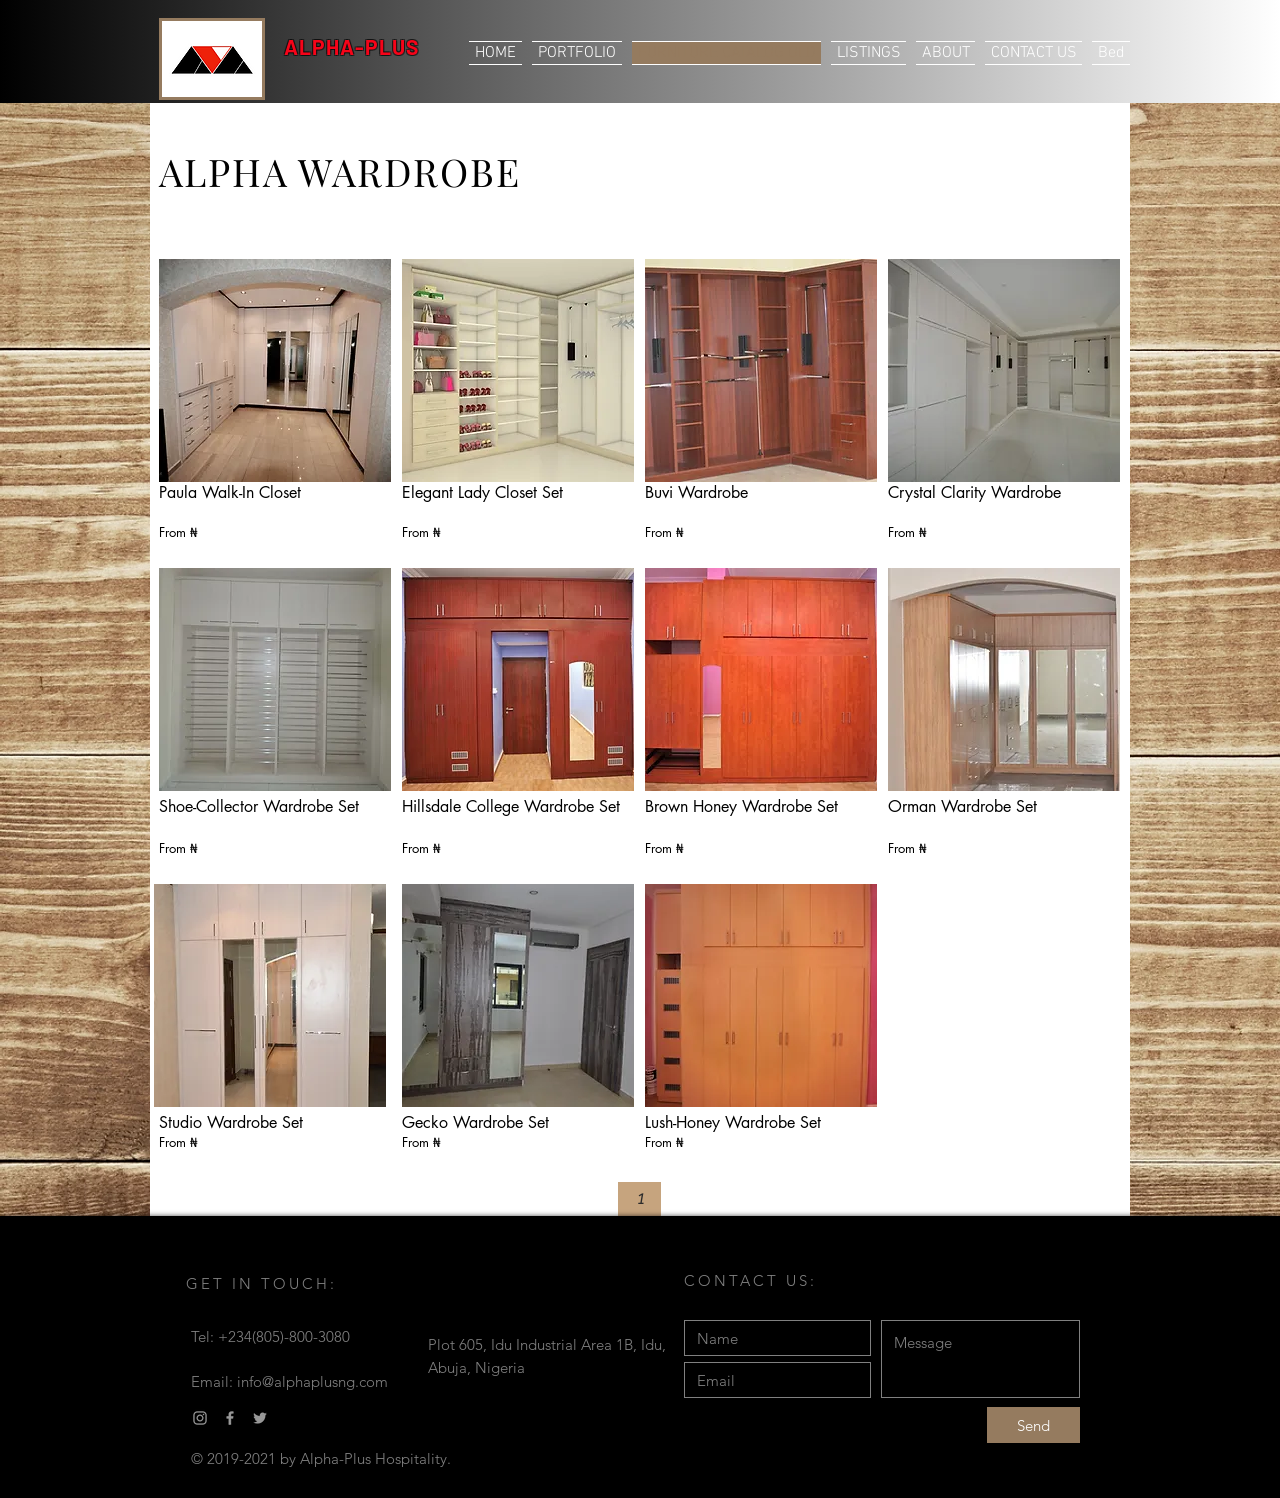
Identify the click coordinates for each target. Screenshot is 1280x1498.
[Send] (1033, 1425)
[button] (639, 1199)
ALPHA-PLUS (352, 46)
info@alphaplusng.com (312, 1381)
